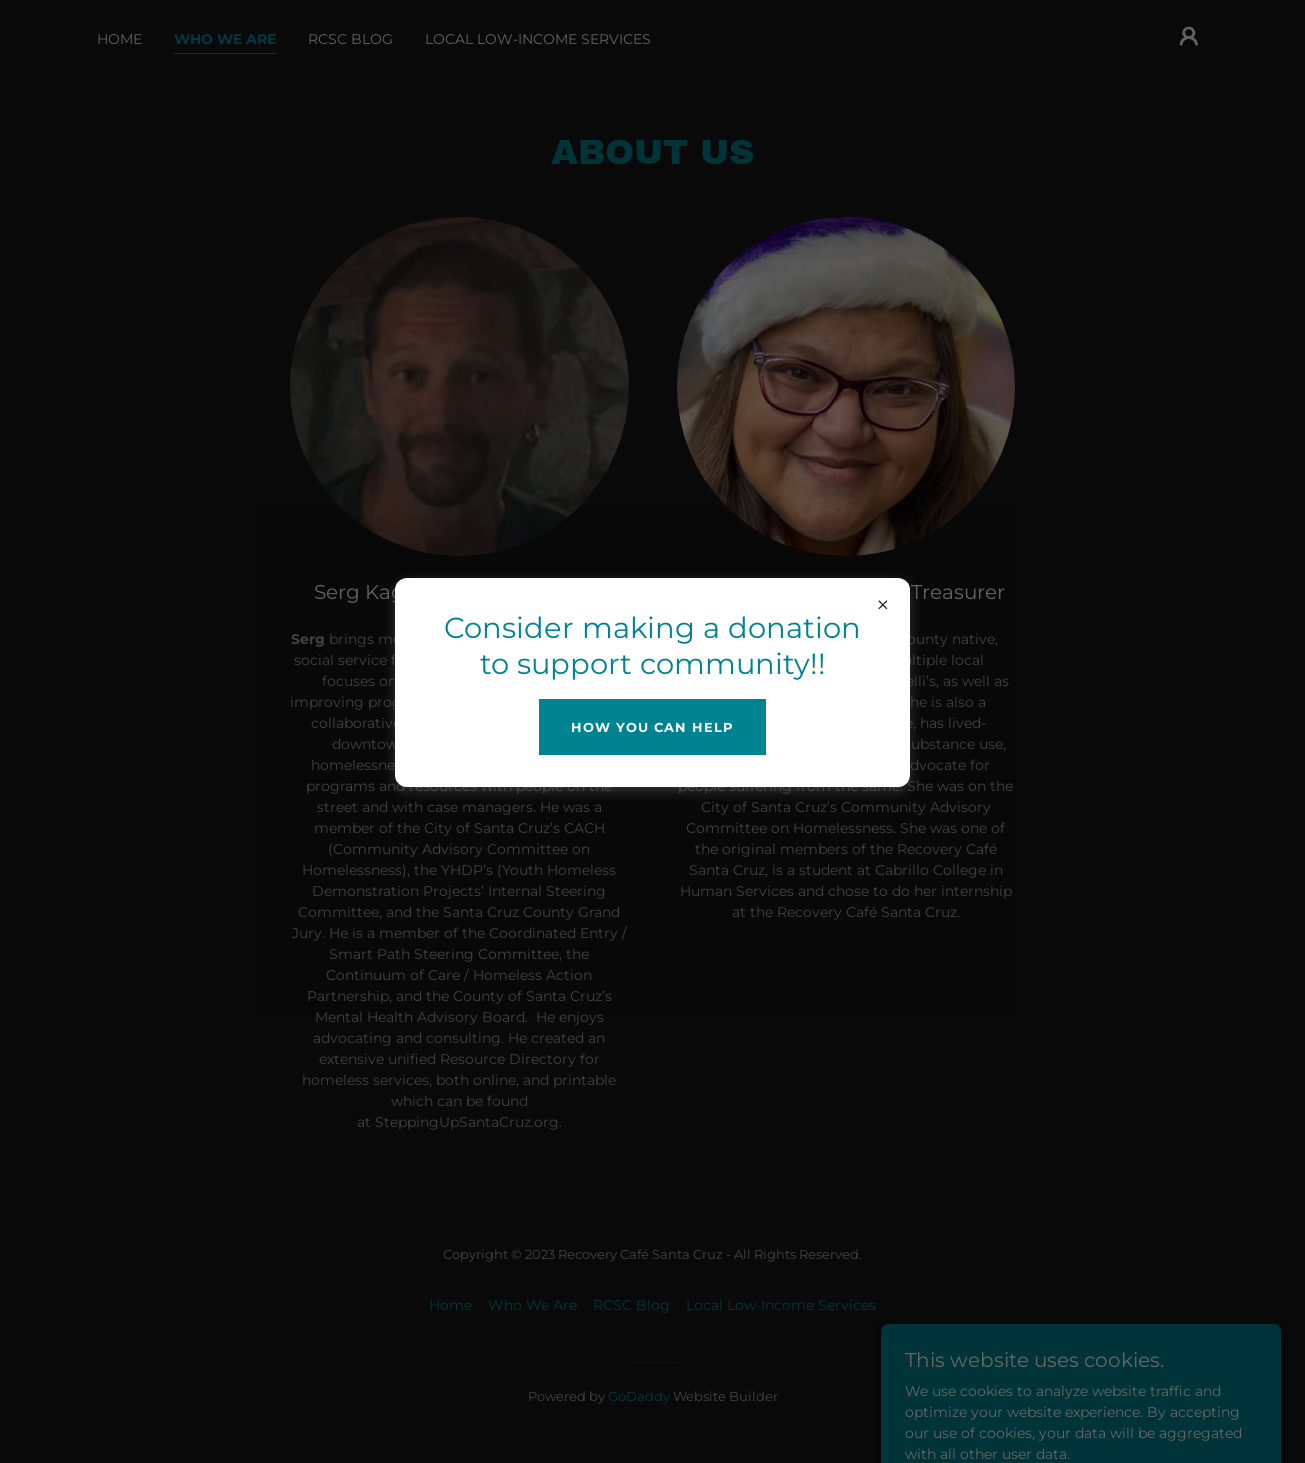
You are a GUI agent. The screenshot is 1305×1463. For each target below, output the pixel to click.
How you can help (652, 727)
